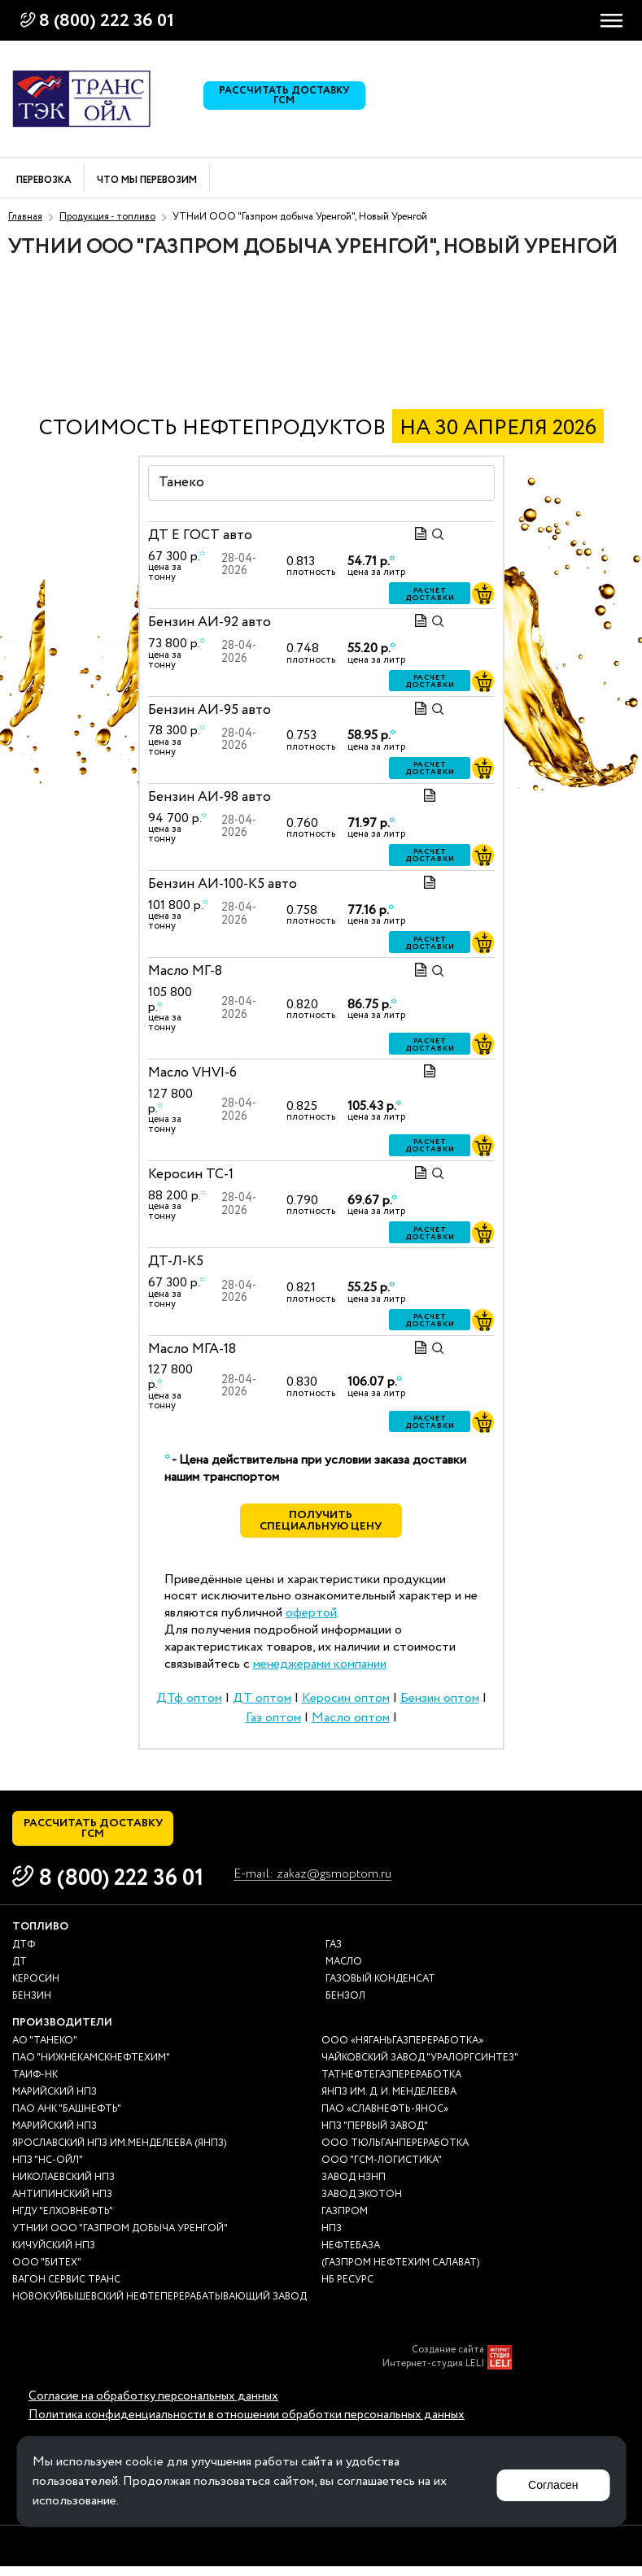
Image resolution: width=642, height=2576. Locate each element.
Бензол (345, 2005)
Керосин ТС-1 (191, 1174)
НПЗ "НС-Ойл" (47, 2170)
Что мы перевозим (147, 180)
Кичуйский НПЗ (53, 2255)
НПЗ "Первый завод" (374, 2136)
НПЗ (331, 2238)
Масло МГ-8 (185, 971)
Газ (333, 1954)
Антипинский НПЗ (62, 2204)
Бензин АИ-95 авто (209, 709)
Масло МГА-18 (192, 1349)
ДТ (19, 1971)
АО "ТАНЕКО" (44, 2050)
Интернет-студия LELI (433, 2373)
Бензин (31, 2005)
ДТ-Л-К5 (175, 1261)
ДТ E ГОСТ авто (200, 535)
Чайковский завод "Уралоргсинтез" (419, 2067)
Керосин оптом (346, 1703)
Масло (343, 1971)
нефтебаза (350, 2255)
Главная (25, 217)
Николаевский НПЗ (63, 2187)
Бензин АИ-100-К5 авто (222, 884)
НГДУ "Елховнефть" (62, 2221)
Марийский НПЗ (54, 2101)
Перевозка (44, 180)
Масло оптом (351, 1722)
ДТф (23, 1954)
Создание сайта (448, 2359)
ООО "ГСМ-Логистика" (381, 2170)
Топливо (40, 1936)
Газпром (344, 2221)
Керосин (35, 1988)
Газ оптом (273, 1722)
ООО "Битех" (46, 2272)
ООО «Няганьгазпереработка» (402, 2050)
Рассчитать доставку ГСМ (289, 99)
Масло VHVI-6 (192, 1073)
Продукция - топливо (107, 217)
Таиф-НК (35, 2084)
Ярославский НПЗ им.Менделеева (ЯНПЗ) (119, 2153)
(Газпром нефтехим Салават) (400, 2272)
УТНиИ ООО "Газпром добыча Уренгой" (120, 2238)
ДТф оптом (189, 1703)
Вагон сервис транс (66, 2289)
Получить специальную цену (321, 1524)
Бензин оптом (439, 1703)
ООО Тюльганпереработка (395, 2153)
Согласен (548, 2481)
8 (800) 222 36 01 (106, 21)
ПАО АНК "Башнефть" (66, 2119)
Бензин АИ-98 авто (209, 797)
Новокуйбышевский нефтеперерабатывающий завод (159, 2306)
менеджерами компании (320, 1668)
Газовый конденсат (380, 1988)
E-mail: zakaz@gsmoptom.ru (321, 1884)
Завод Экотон (361, 2204)
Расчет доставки (429, 594)
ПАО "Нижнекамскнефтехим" (91, 2067)
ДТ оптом (262, 1703)
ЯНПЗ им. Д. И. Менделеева (388, 2101)
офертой (311, 1617)
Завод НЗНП (353, 2187)
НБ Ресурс (347, 2289)
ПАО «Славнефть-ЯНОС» (384, 2119)
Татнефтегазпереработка (391, 2084)
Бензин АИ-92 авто (209, 622)
